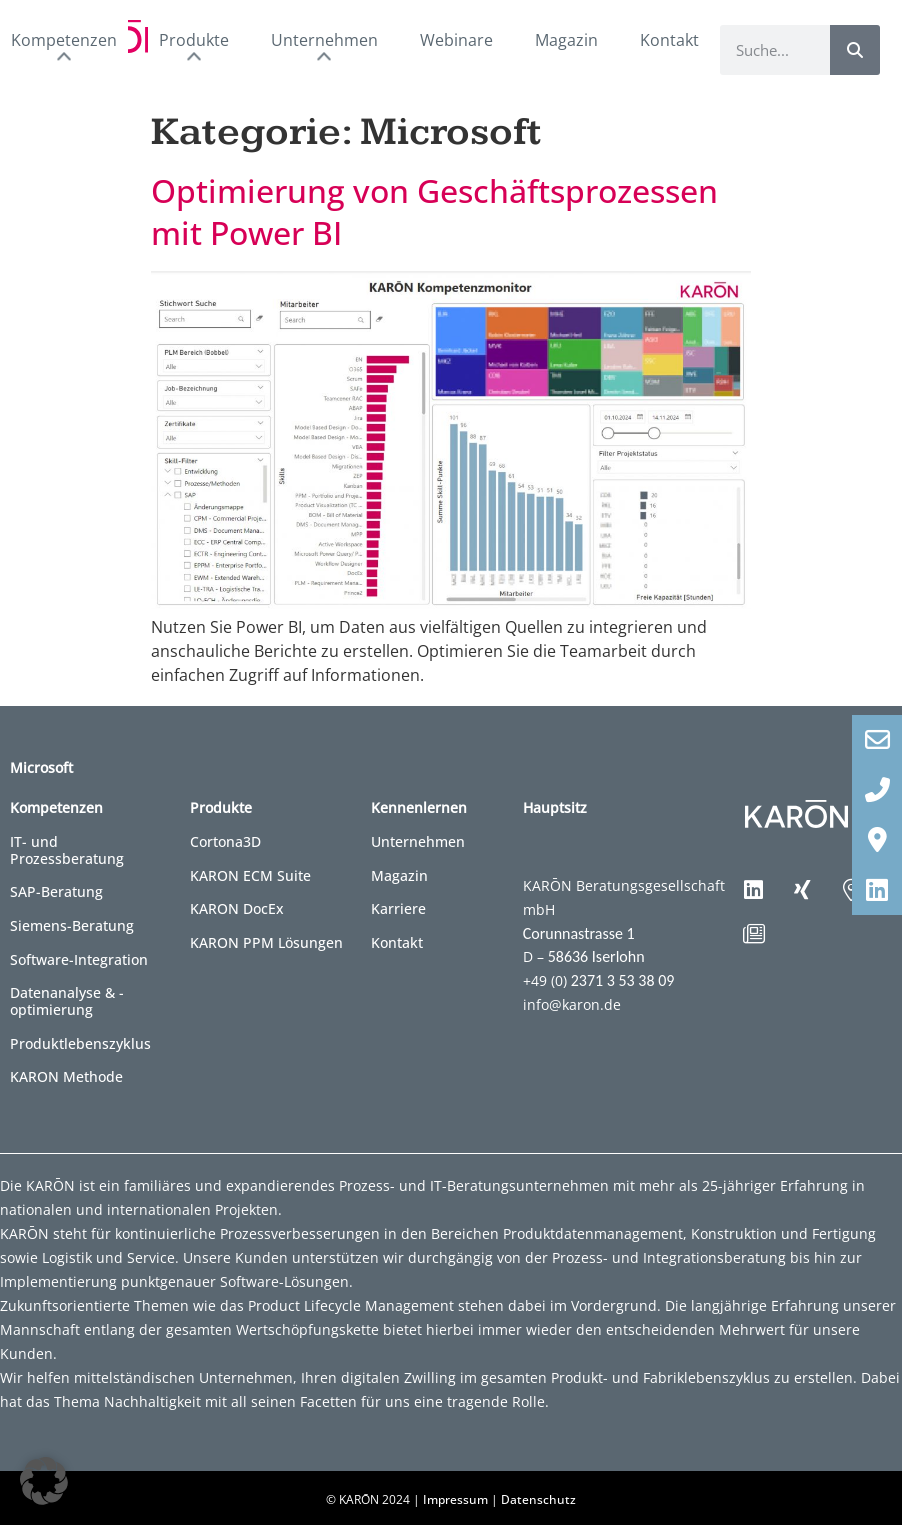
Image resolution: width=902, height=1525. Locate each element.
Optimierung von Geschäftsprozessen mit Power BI (434, 211)
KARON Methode (66, 1076)
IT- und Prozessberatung (67, 850)
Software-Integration (79, 959)
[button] (44, 1481)
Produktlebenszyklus (80, 1043)
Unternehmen (418, 841)
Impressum (455, 1499)
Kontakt (669, 40)
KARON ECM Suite (250, 875)
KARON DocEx (237, 908)
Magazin (566, 40)
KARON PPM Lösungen (266, 942)
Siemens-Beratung (72, 925)
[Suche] (855, 50)
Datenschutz (538, 1499)
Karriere (398, 908)
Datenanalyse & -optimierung (67, 1001)
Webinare (456, 40)
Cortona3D (225, 841)
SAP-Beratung (56, 891)
